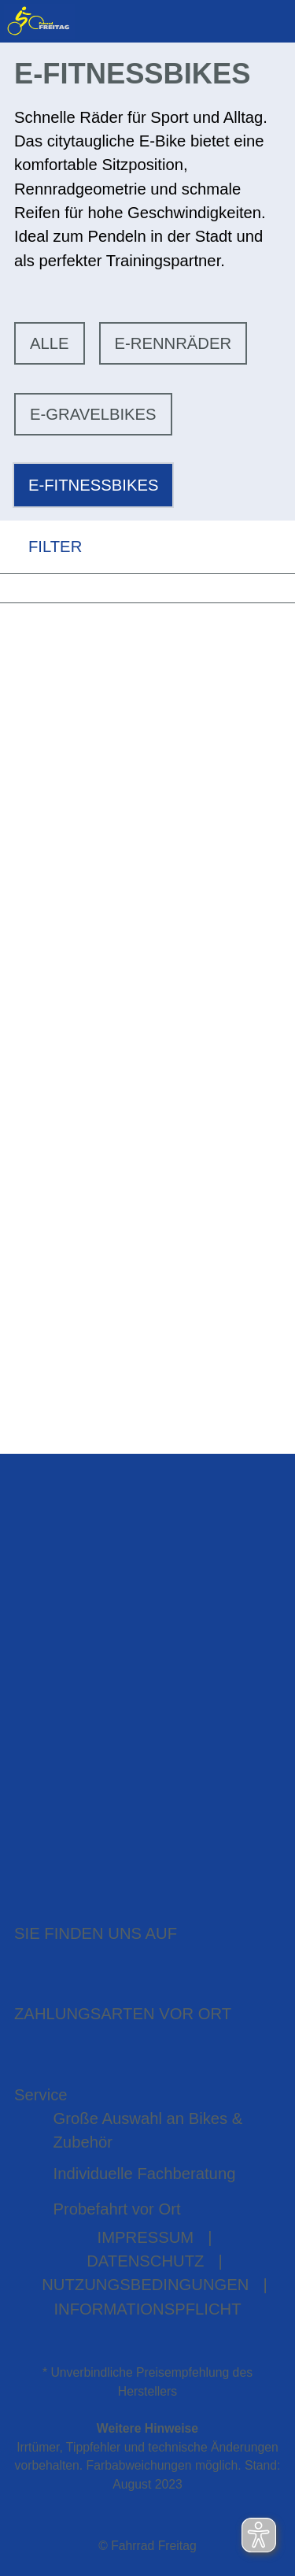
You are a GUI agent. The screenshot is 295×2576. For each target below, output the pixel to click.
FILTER (41, 547)
